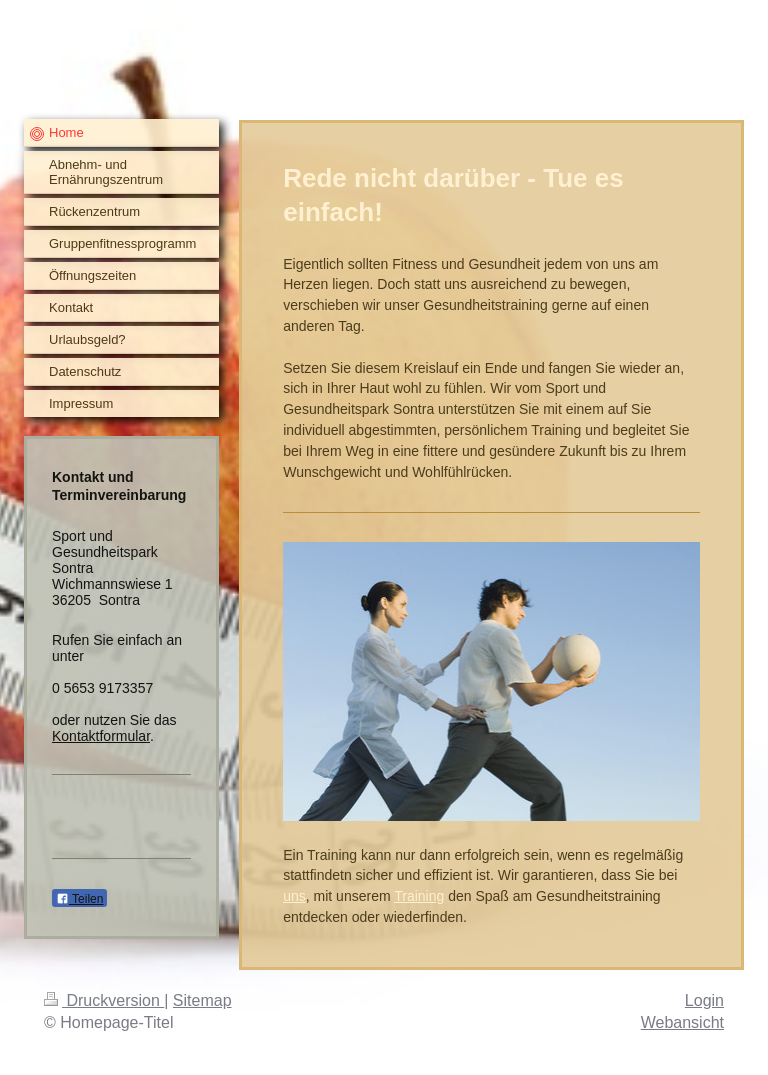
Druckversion (104, 1000)
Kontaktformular (101, 736)
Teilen (79, 899)
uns (294, 896)
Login (704, 1000)
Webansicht (682, 1022)
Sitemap (202, 1000)
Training (419, 896)
